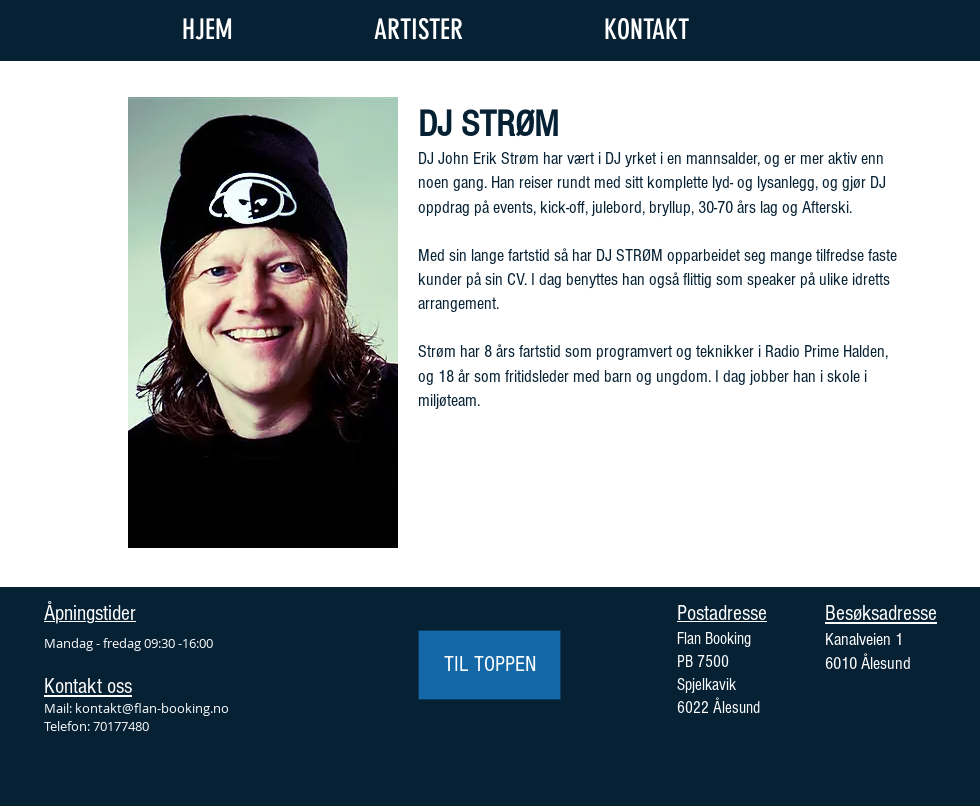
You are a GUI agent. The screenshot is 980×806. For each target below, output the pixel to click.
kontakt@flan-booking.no (152, 708)
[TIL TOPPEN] (489, 665)
